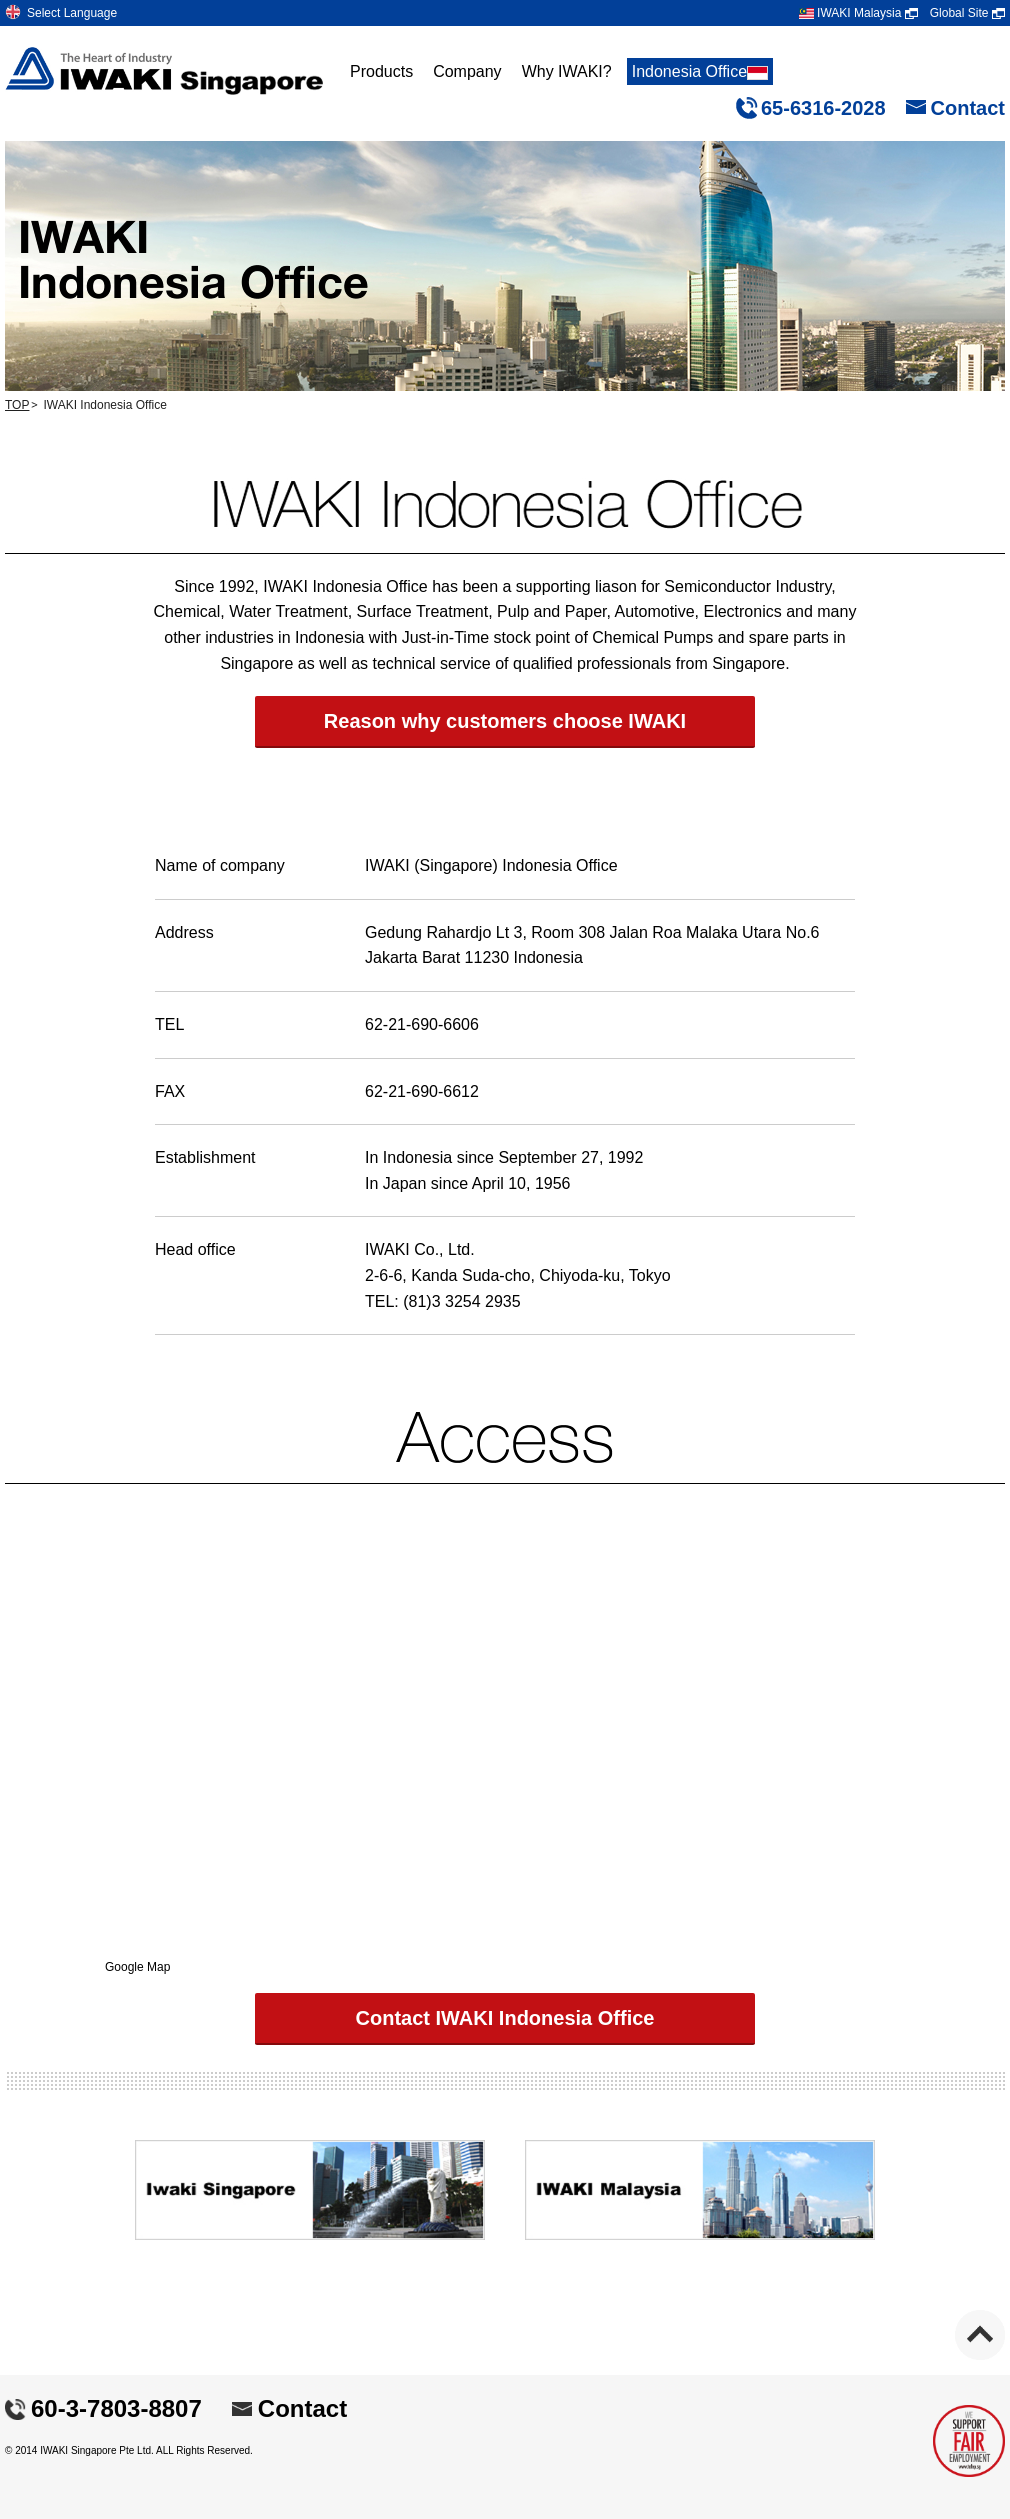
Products (381, 71)
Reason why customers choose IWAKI (505, 721)
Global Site (967, 13)
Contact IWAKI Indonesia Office (505, 2018)
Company (467, 71)
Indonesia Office (700, 71)
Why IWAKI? (567, 71)
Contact (968, 108)
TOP (17, 405)
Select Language (72, 13)
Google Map (137, 1967)
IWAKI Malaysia (858, 13)
